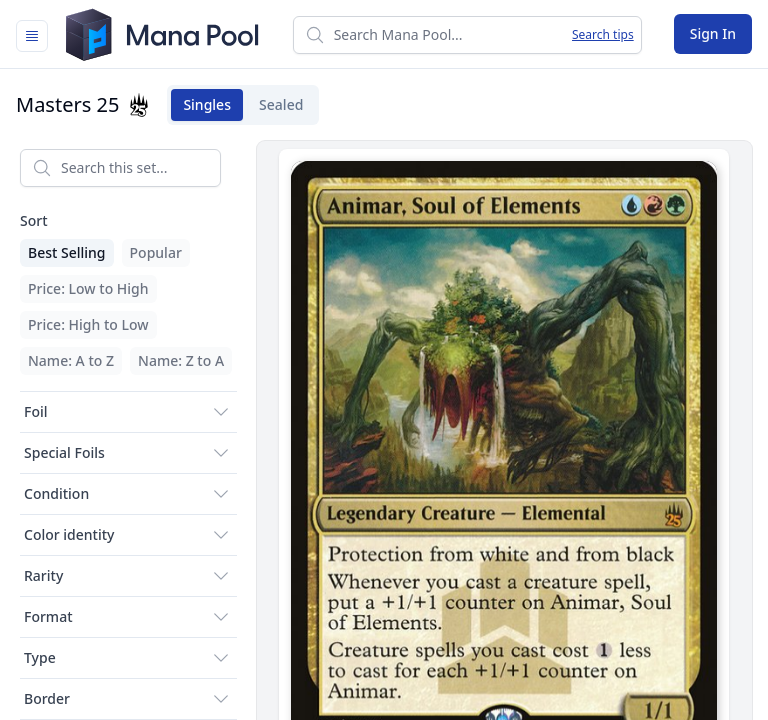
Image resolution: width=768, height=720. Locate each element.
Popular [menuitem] (156, 252)
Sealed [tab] (275, 105)
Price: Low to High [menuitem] (88, 288)
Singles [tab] (201, 105)
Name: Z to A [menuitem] (181, 360)
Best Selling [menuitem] (67, 252)
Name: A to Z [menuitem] (71, 360)
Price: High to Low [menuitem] (88, 324)
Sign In (713, 33)
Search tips (603, 35)
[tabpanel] (384, 426)
